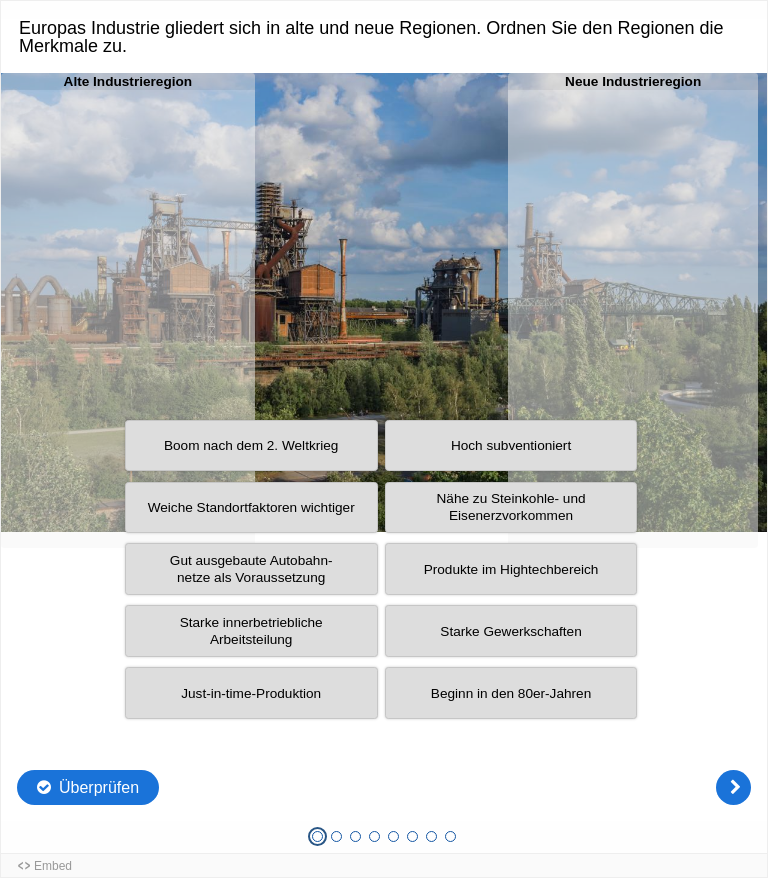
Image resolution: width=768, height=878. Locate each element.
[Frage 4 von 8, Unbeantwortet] (374, 836)
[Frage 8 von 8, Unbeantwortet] (450, 836)
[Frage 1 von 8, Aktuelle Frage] (317, 836)
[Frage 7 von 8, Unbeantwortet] (431, 836)
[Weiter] (733, 787)
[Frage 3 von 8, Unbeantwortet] (355, 836)
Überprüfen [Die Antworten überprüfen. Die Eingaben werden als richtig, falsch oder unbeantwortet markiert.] (99, 787)
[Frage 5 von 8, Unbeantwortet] (393, 836)
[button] (251, 508)
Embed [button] (53, 866)
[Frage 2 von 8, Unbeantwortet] (336, 836)
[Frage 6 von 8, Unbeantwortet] (412, 836)
